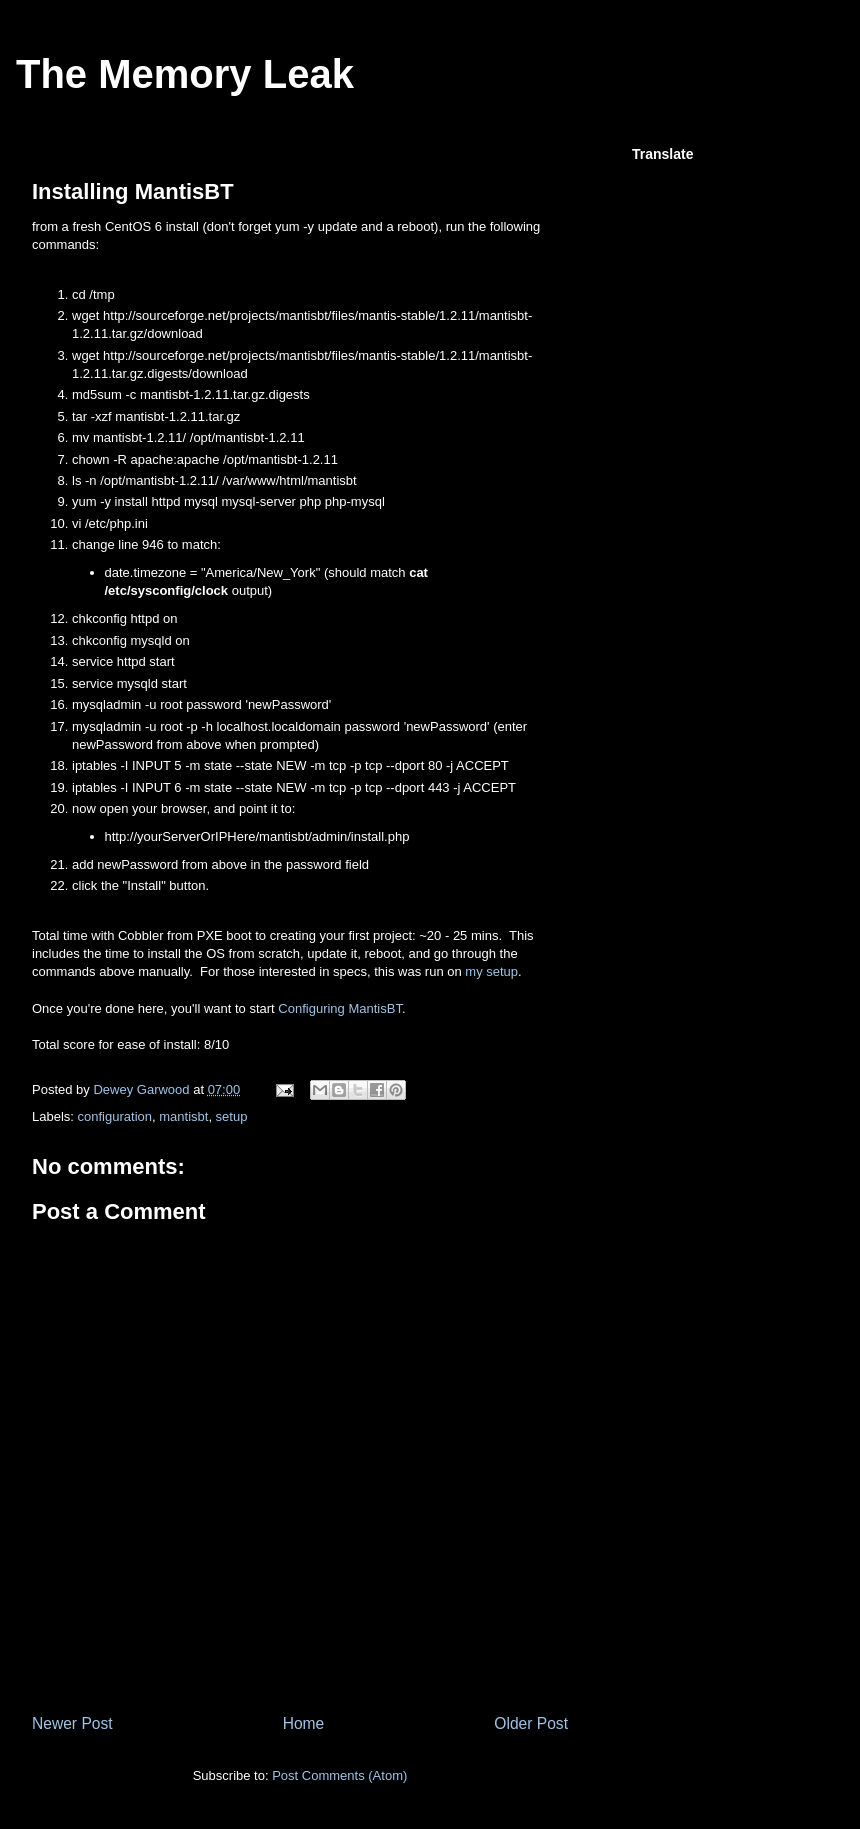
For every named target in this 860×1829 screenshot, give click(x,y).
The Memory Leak (185, 74)
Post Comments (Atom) (339, 1775)
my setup (491, 971)
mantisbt (183, 1116)
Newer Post (72, 1723)
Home (304, 1723)
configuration (115, 1116)
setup (232, 1116)
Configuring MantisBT (340, 1008)
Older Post (531, 1723)
